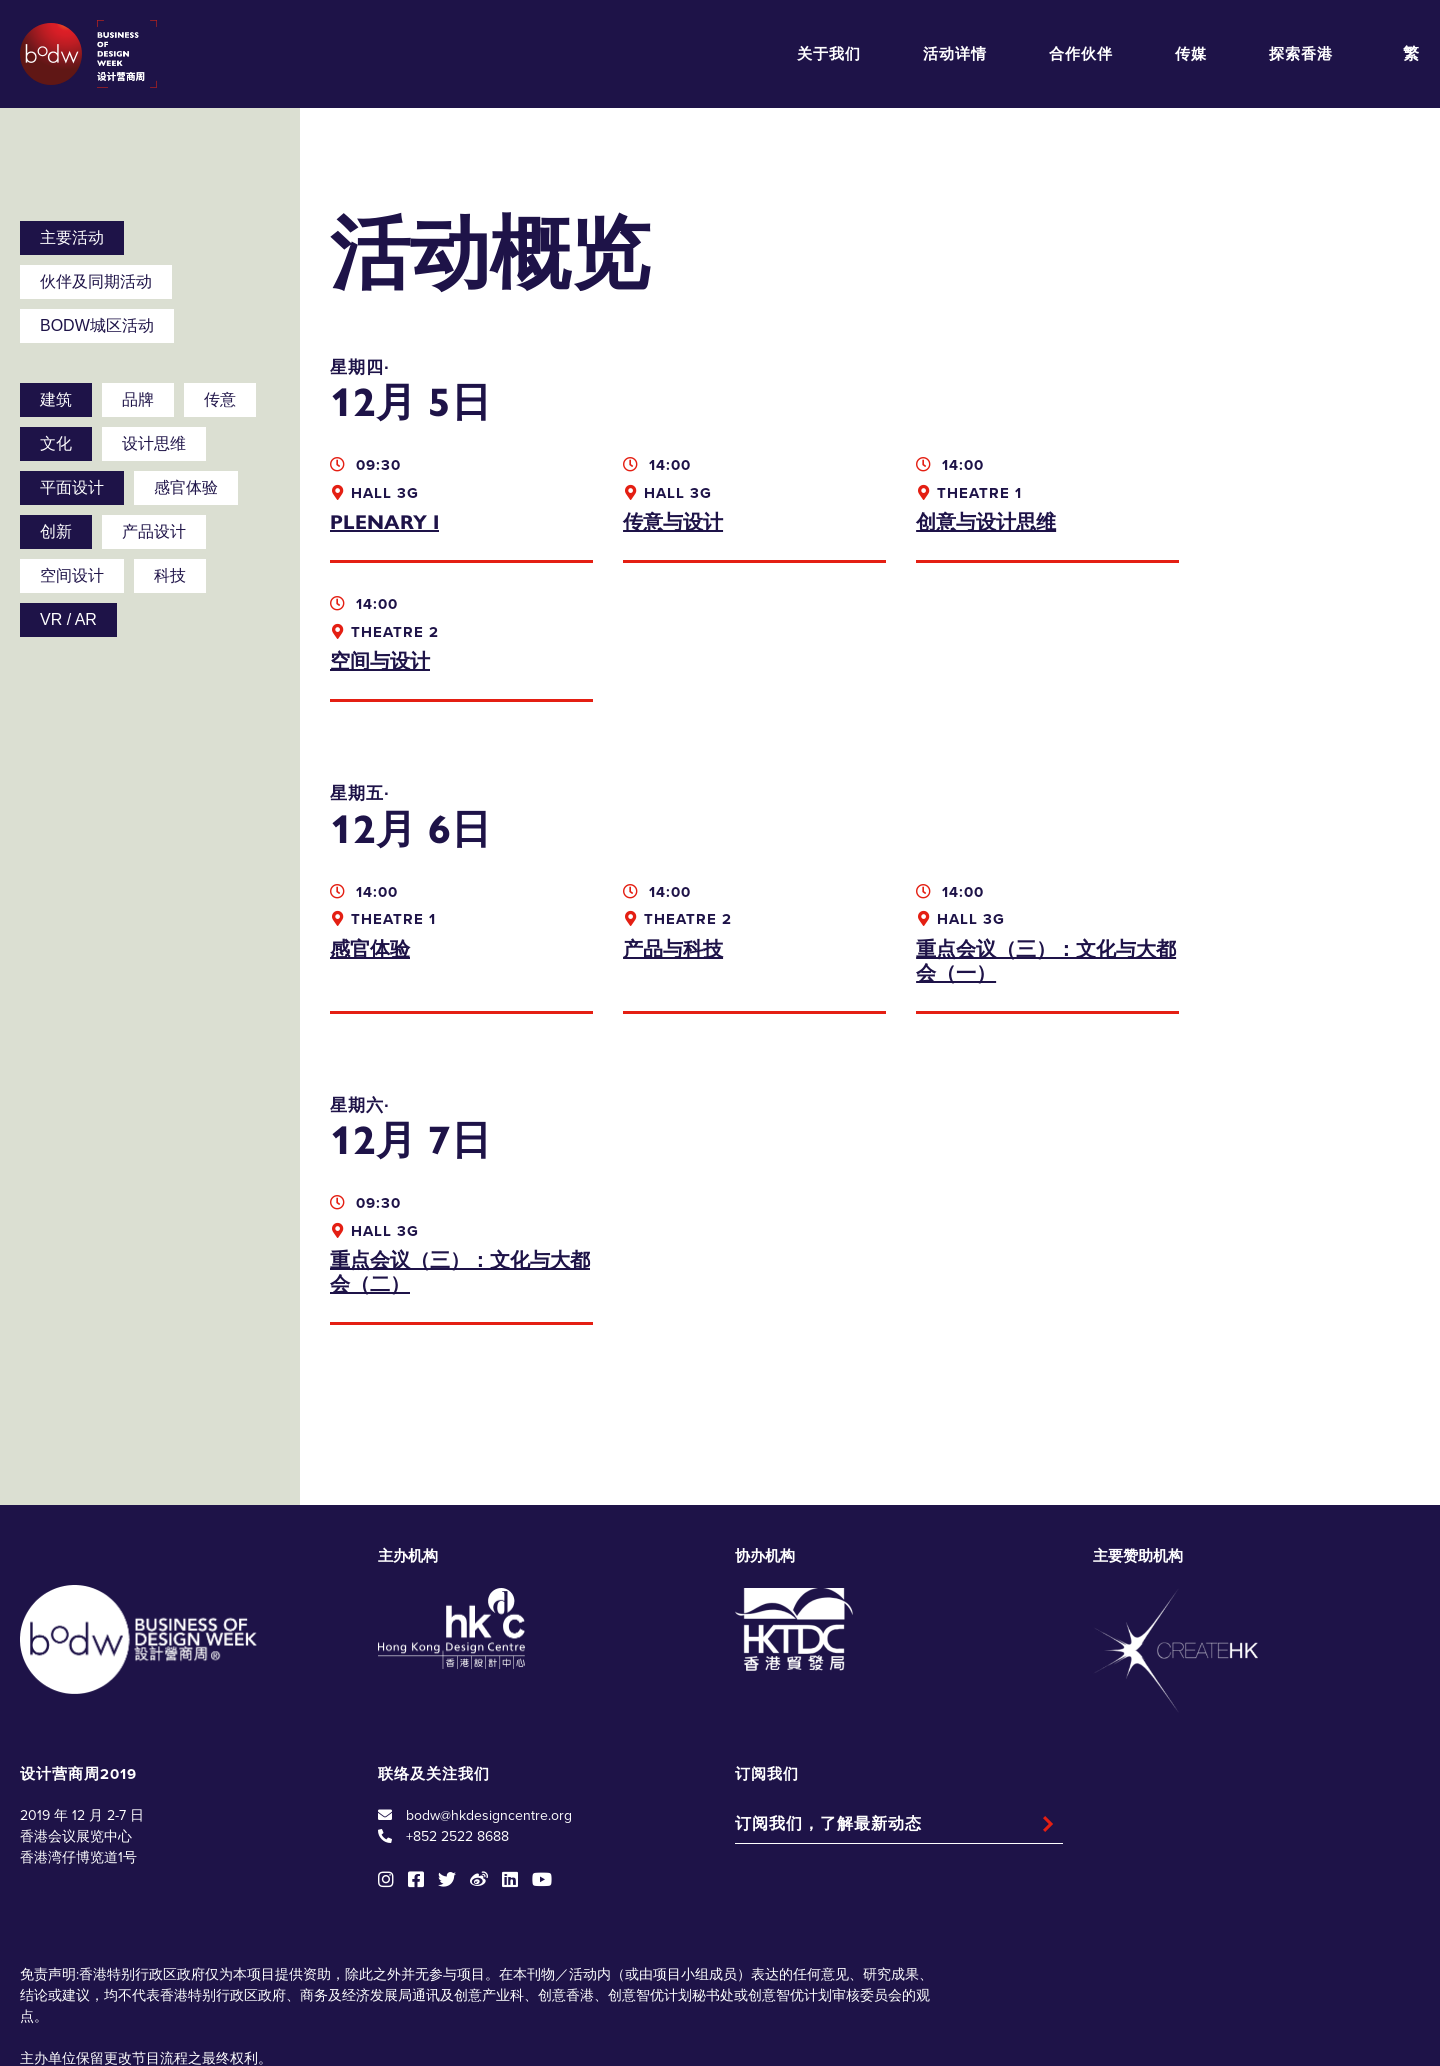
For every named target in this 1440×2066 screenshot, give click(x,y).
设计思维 (154, 443)
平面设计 (72, 487)
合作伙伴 (1081, 54)
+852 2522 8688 (457, 1697)
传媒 (1191, 54)
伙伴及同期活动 (96, 281)
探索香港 (1301, 54)
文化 (56, 443)
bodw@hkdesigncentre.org (489, 1676)
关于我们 (829, 54)
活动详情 (955, 54)
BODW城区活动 (97, 325)
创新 (56, 531)
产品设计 (154, 531)
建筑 (56, 399)
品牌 (138, 399)
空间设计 (72, 575)
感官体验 (186, 487)
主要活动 (72, 237)
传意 (220, 399)
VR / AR (68, 619)
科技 (170, 575)
